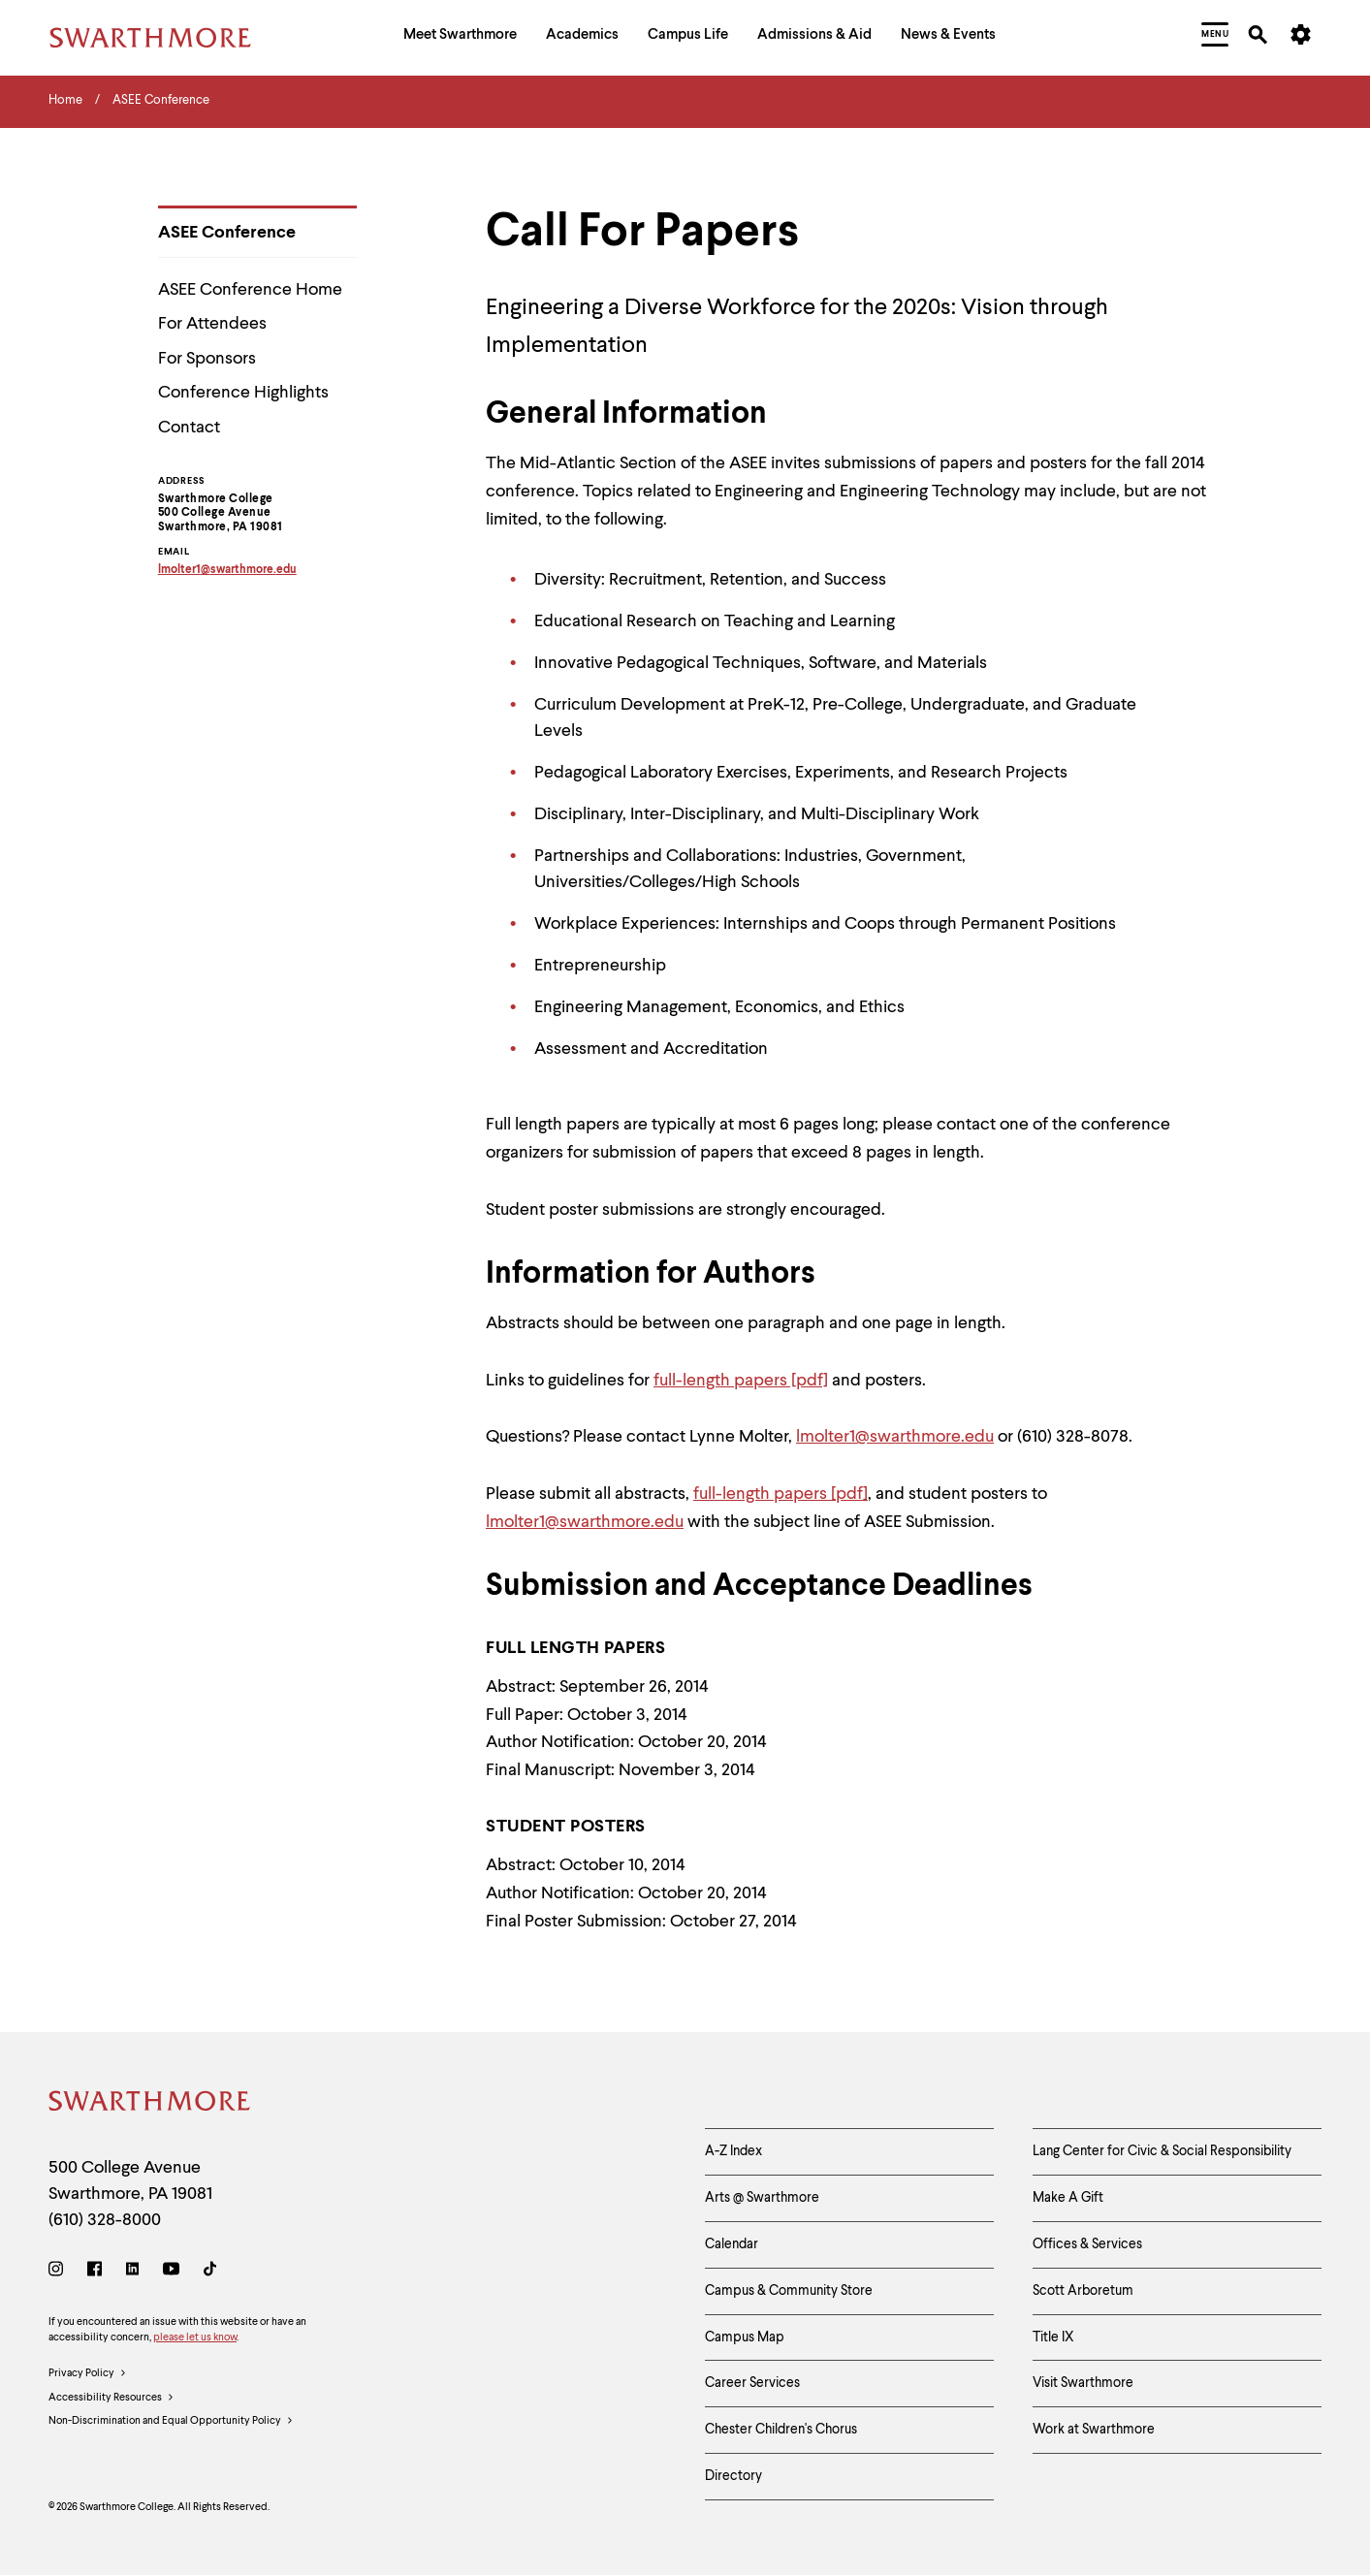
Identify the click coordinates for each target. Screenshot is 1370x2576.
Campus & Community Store (789, 2291)
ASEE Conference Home (250, 290)
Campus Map (744, 2337)
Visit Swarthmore (1083, 2383)
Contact (189, 427)
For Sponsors (207, 358)
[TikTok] (210, 2272)
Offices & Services (1087, 2244)
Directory (733, 2476)
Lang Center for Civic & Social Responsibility (1162, 2151)
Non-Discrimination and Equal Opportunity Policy (171, 2421)
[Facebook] (95, 2272)
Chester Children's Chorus (781, 2429)
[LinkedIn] (132, 2272)
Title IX (1053, 2337)
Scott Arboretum (1083, 2291)
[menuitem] (460, 37)
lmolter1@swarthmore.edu (895, 1437)
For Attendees (212, 324)
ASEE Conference (227, 232)
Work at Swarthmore (1094, 2429)
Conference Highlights (243, 392)
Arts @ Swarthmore (762, 2198)
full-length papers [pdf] (740, 1380)
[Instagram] (59, 2272)
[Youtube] (171, 2272)
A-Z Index (733, 2151)
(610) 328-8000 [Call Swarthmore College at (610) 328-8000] (104, 2220)
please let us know (195, 2338)
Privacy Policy (87, 2374)
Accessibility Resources (111, 2398)
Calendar (731, 2244)
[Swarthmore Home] (150, 2104)
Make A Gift (1068, 2198)
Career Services (752, 2383)
